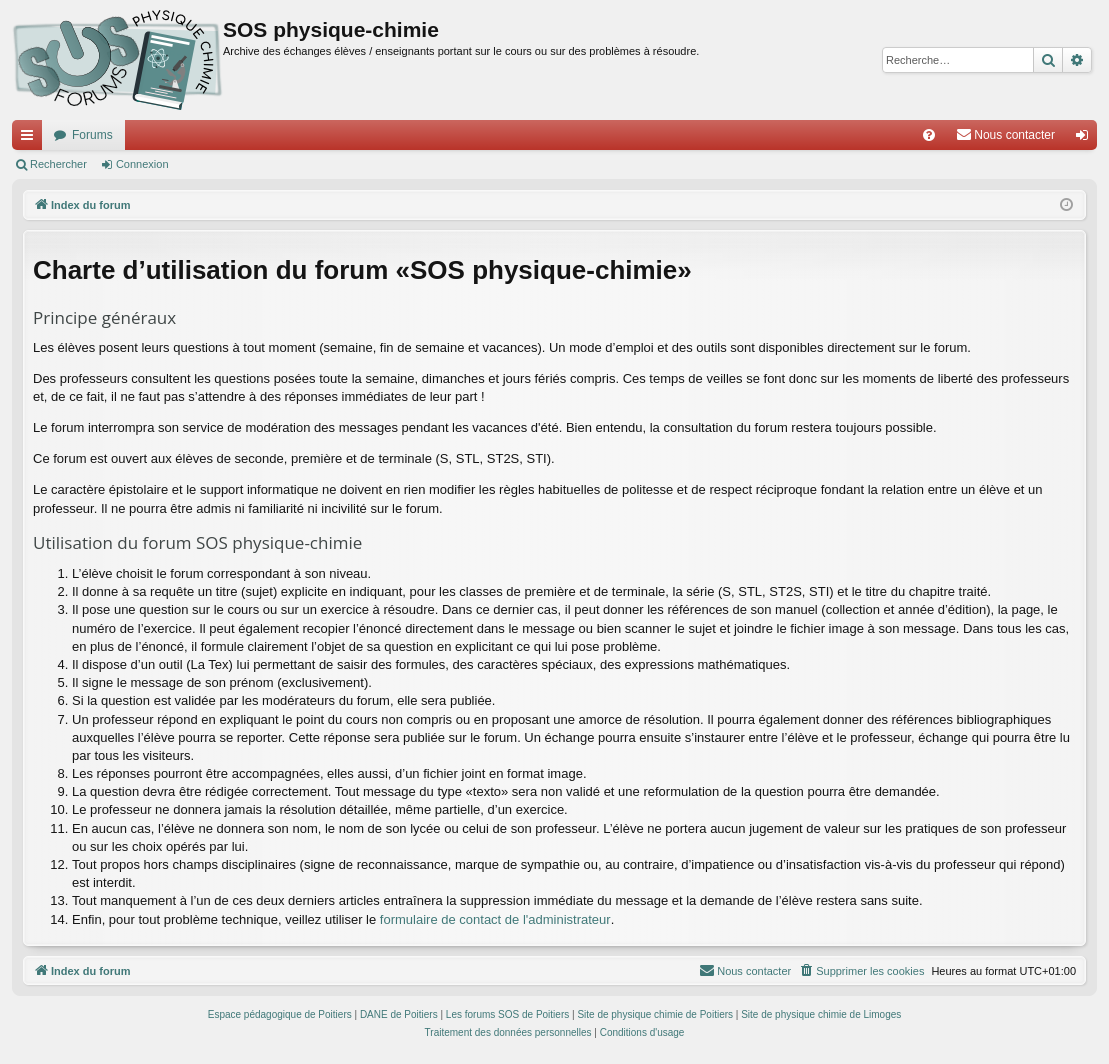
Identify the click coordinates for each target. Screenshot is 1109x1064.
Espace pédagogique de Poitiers (280, 1014)
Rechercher (58, 164)
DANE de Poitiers (399, 1014)
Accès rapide (31, 139)
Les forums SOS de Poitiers (507, 1014)
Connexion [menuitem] (1086, 139)
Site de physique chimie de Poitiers (655, 1014)
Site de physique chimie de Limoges (821, 1014)
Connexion (142, 164)
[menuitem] (929, 135)
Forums (92, 135)
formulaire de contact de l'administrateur (495, 919)
